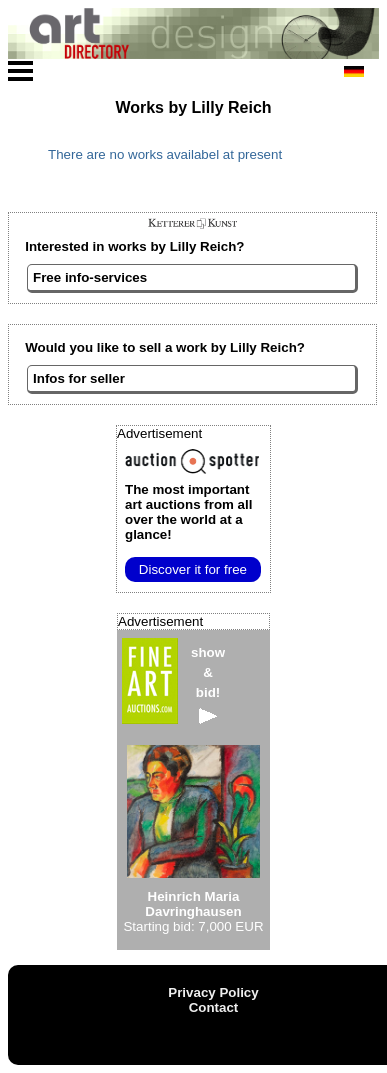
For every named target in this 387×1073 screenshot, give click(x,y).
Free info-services (90, 277)
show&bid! (208, 684)
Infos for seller (79, 378)
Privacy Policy (213, 992)
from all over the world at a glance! (188, 512)
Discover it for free (193, 569)
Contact (214, 1007)
